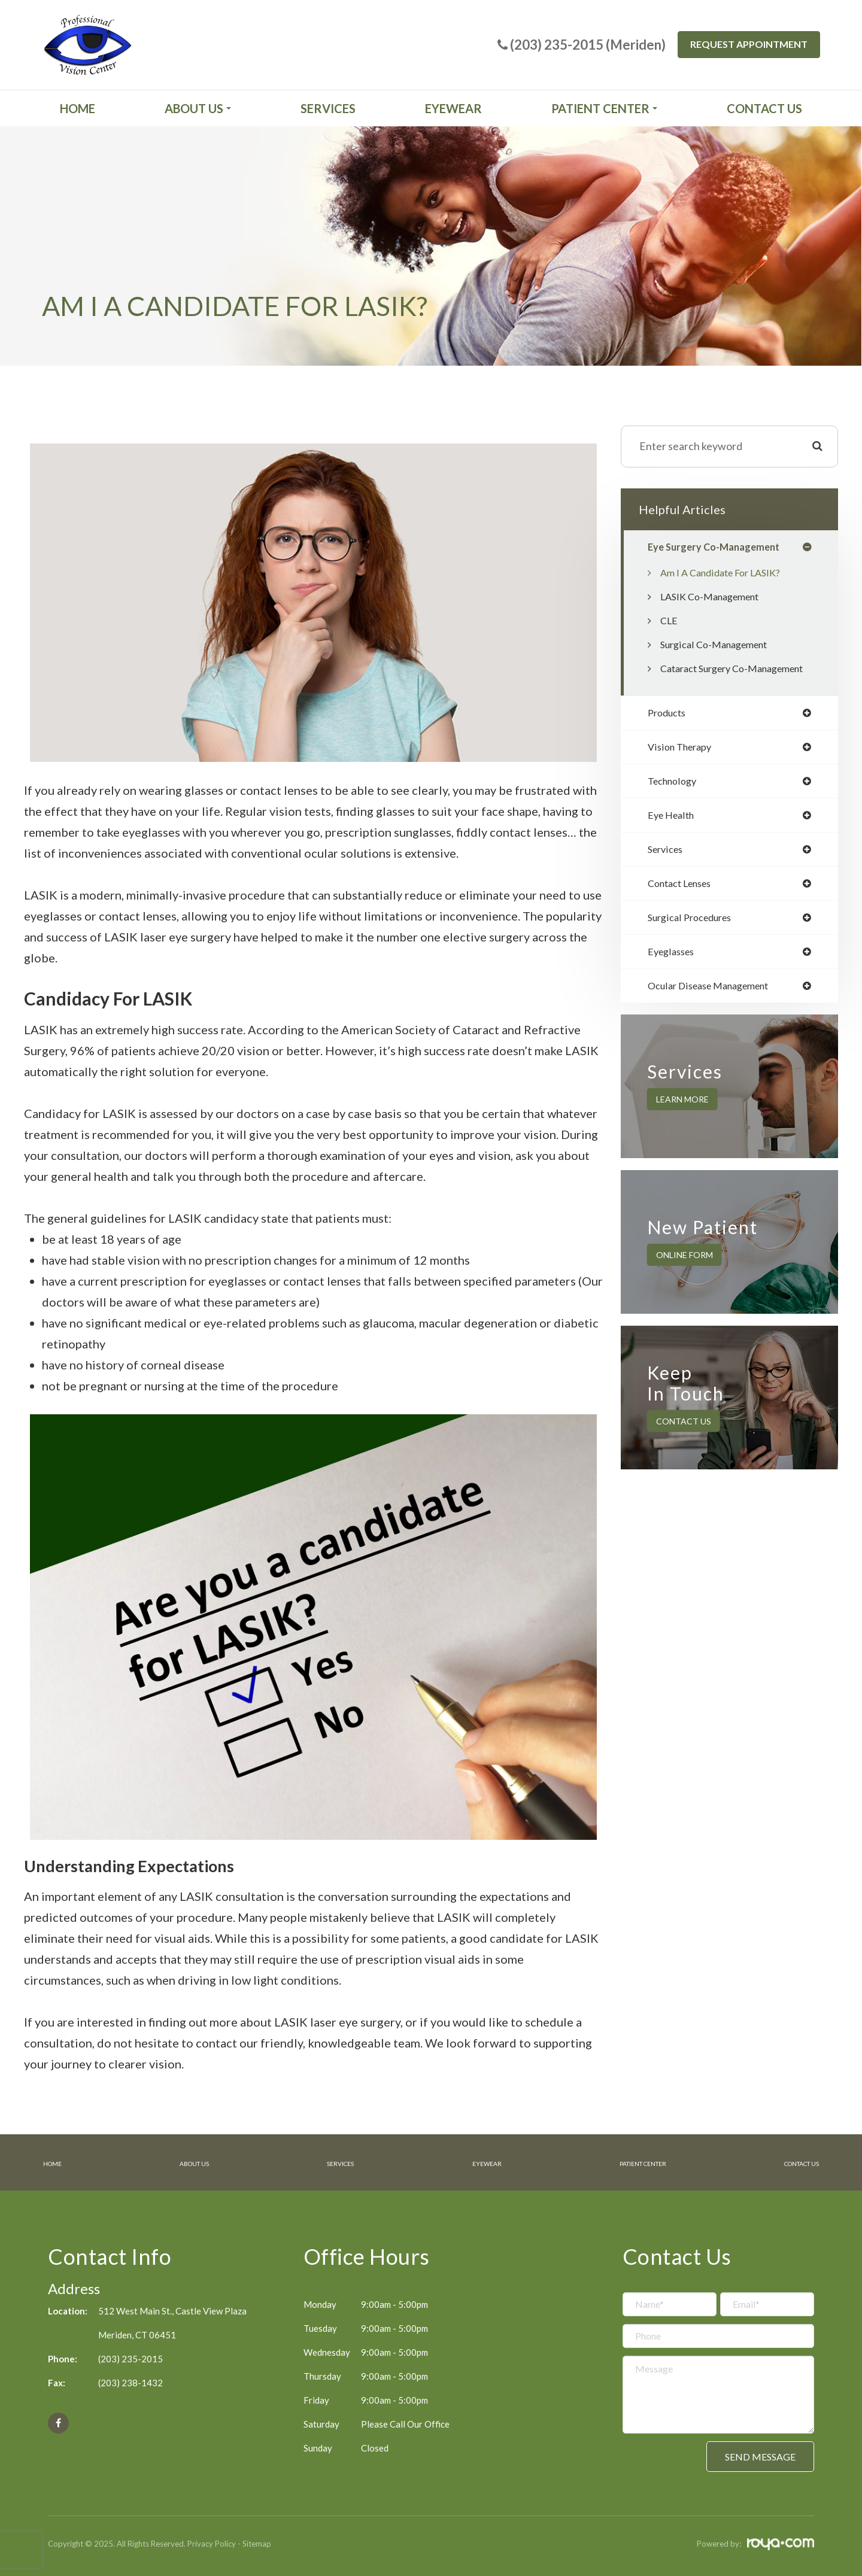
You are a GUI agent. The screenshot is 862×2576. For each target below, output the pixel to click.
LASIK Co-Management (716, 597)
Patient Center (627, 2162)
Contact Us (764, 108)
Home (77, 108)
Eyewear (453, 108)
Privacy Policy (211, 2542)
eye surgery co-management (720, 547)
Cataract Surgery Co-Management (709, 678)
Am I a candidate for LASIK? (727, 574)
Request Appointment (749, 44)
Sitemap (256, 2542)
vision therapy (683, 768)
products (669, 732)
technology (675, 803)
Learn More (682, 1129)
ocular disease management (716, 1015)
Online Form (684, 1285)
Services (328, 108)
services (667, 873)
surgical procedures (695, 944)
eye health (674, 838)
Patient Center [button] (604, 108)
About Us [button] (198, 108)
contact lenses (684, 909)
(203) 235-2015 (130, 2357)
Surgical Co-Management (719, 645)
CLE (670, 621)
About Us (191, 2162)
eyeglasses (674, 979)
